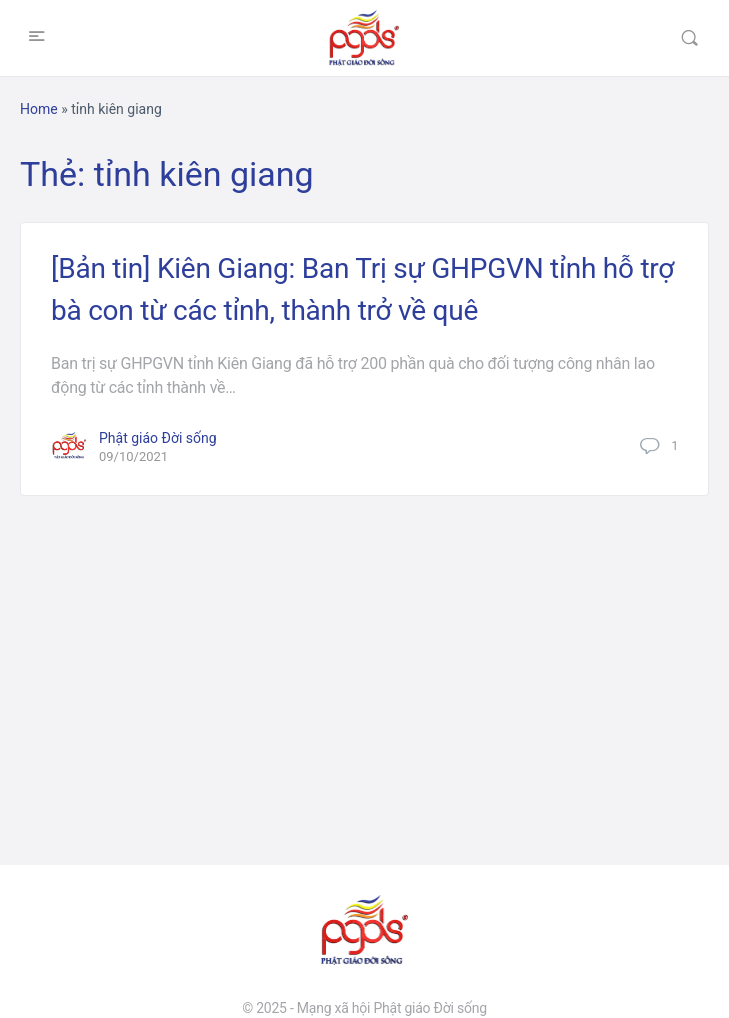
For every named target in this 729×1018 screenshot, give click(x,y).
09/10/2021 (133, 456)
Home (39, 109)
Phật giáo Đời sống (158, 438)
